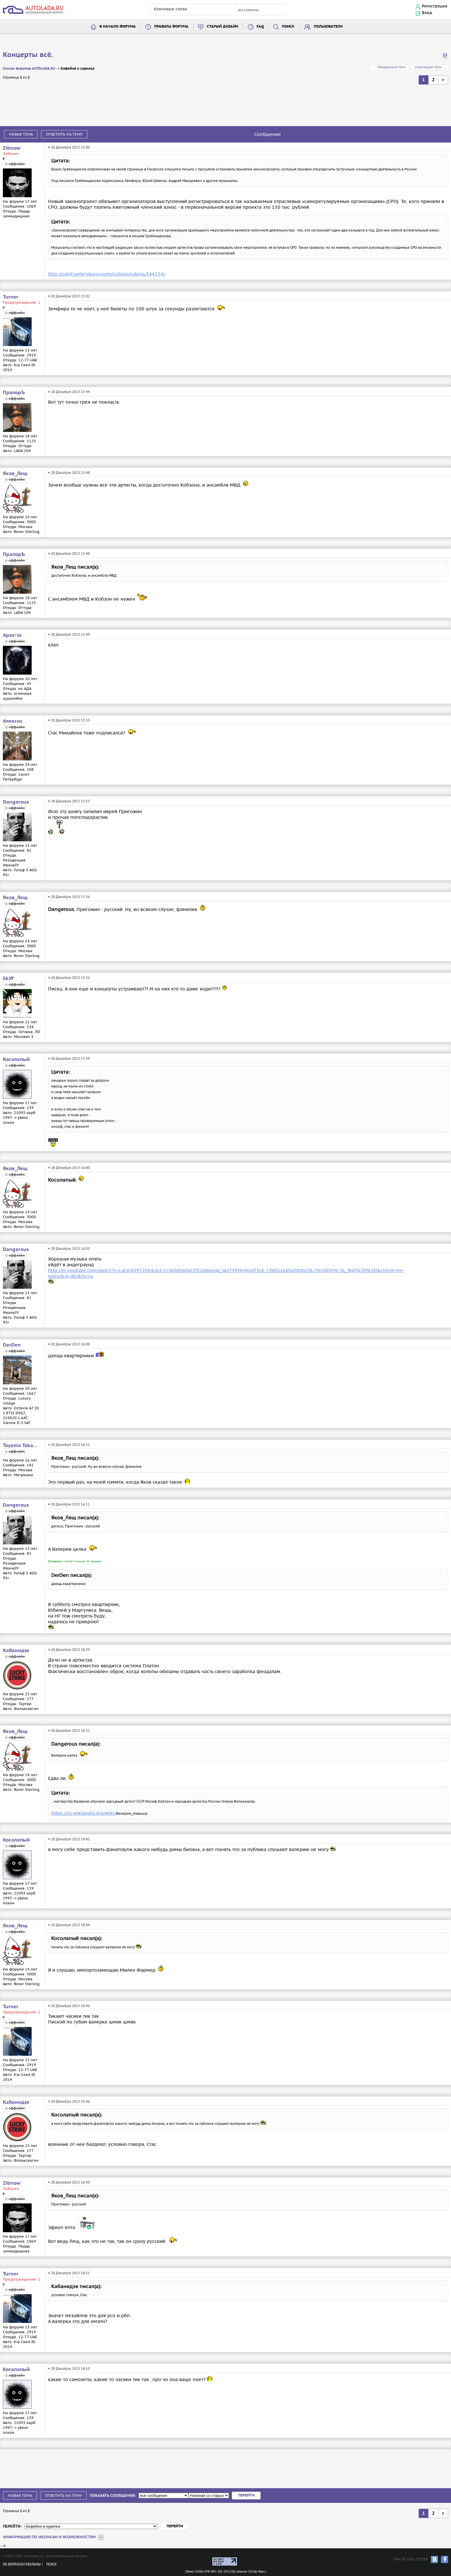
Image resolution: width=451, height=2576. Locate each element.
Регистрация (434, 6)
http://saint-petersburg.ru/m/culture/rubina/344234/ (106, 274)
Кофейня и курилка (77, 69)
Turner (10, 297)
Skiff (8, 979)
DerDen (12, 1345)
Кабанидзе (16, 1651)
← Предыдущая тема (389, 67)
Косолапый (16, 1059)
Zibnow (11, 148)
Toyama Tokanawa (21, 1446)
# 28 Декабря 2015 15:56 (69, 897)
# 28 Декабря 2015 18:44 (69, 1925)
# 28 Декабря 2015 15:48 (69, 472)
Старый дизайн (222, 26)
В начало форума (118, 26)
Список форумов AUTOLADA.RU (29, 69)
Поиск (288, 26)
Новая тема (21, 134)
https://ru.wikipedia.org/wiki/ (83, 1813)
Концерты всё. (28, 55)
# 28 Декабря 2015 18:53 (69, 2368)
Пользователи (328, 26)
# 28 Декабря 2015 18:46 (69, 2006)
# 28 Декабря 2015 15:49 (69, 634)
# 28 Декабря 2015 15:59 (69, 1058)
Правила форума (171, 26)
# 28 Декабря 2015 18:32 (69, 1730)
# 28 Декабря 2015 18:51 (69, 2273)
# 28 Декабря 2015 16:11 (69, 1444)
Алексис (13, 721)
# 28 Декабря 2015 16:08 (69, 1344)
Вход (427, 13)
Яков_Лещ (15, 474)
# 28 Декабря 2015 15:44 (69, 392)
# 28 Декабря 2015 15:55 (69, 801)
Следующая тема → (429, 67)
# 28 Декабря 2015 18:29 (69, 1649)
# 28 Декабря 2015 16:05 (69, 1248)
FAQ (260, 26)
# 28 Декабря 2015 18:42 (69, 1839)
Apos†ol (12, 635)
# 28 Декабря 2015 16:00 (69, 1167)
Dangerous (16, 802)
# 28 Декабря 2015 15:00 (69, 147)
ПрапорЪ (14, 393)
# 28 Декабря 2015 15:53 (69, 720)
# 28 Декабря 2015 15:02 (69, 296)
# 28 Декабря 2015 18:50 (69, 2182)
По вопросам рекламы (22, 2564)
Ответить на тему (64, 134)
